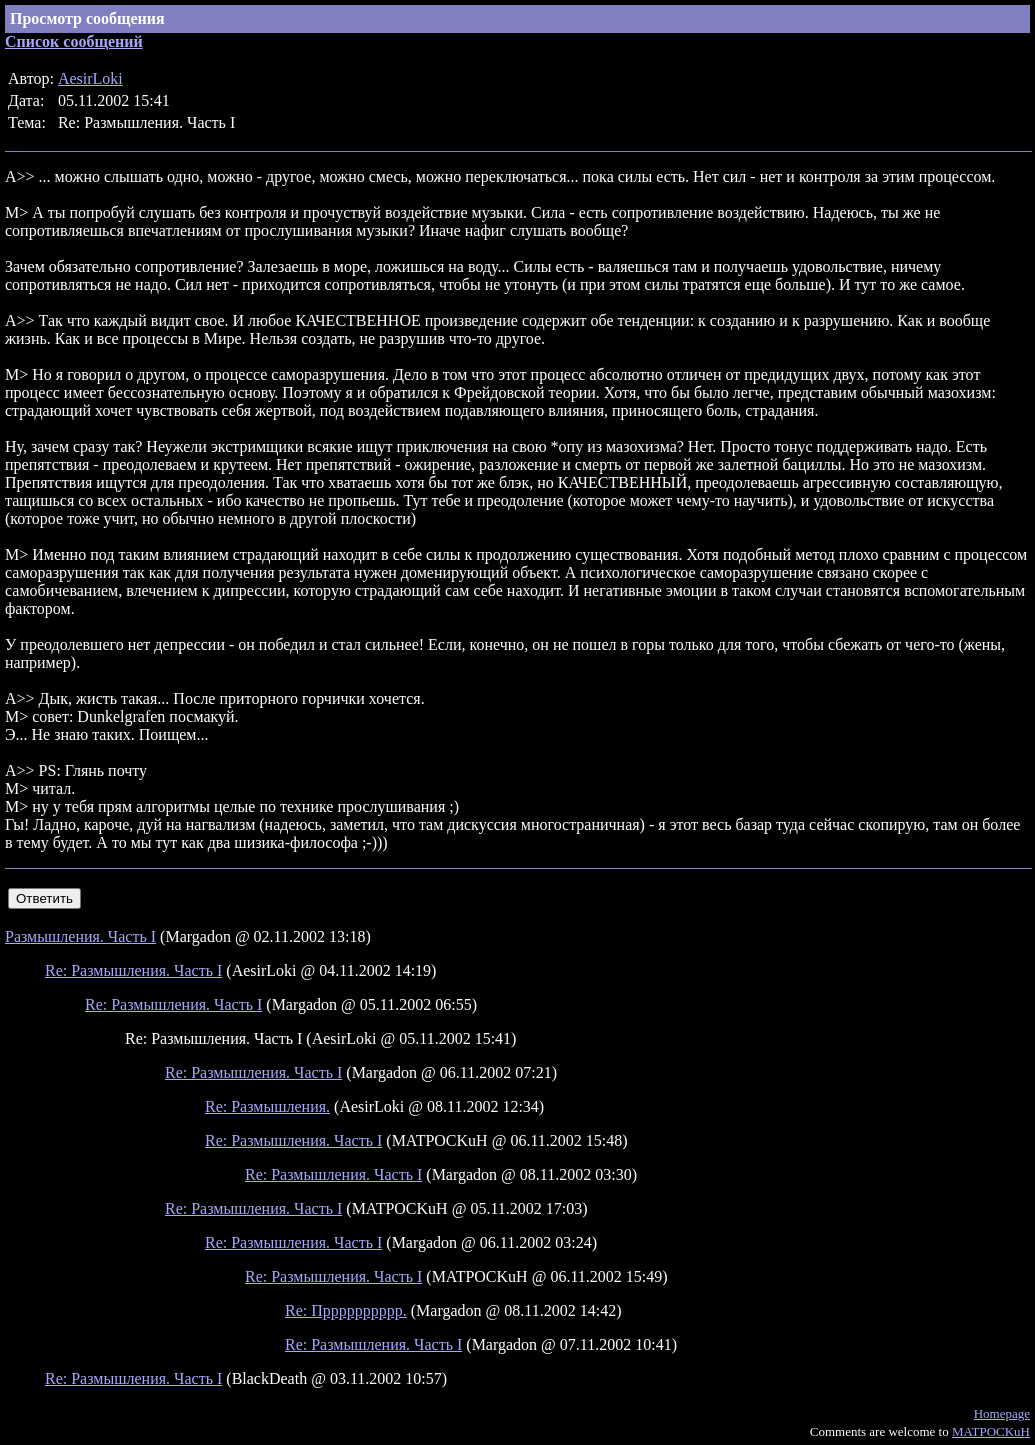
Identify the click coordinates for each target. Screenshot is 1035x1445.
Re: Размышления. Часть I (133, 970)
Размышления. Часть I (80, 936)
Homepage (1002, 1413)
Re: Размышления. (267, 1106)
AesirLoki (90, 78)
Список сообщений (74, 41)
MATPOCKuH (991, 1431)
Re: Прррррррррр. (346, 1310)
